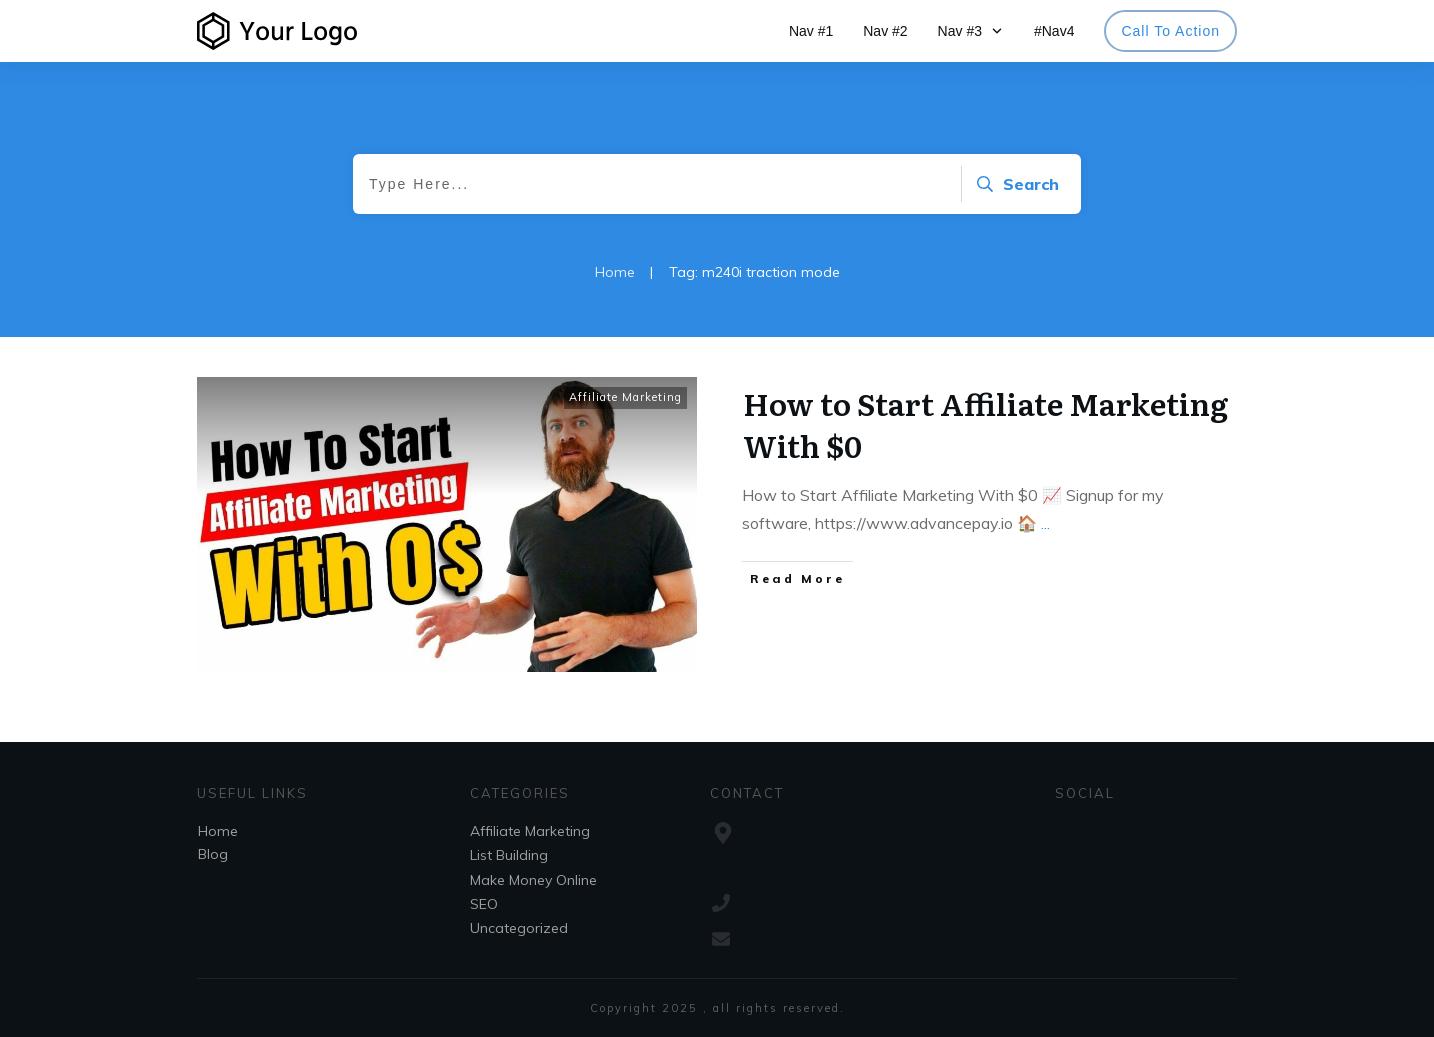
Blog (213, 854)
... (1045, 523)
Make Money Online (533, 880)
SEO (484, 904)
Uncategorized (519, 928)
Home (218, 831)
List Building (509, 855)
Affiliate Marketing (625, 397)
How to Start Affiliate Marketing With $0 (985, 424)
